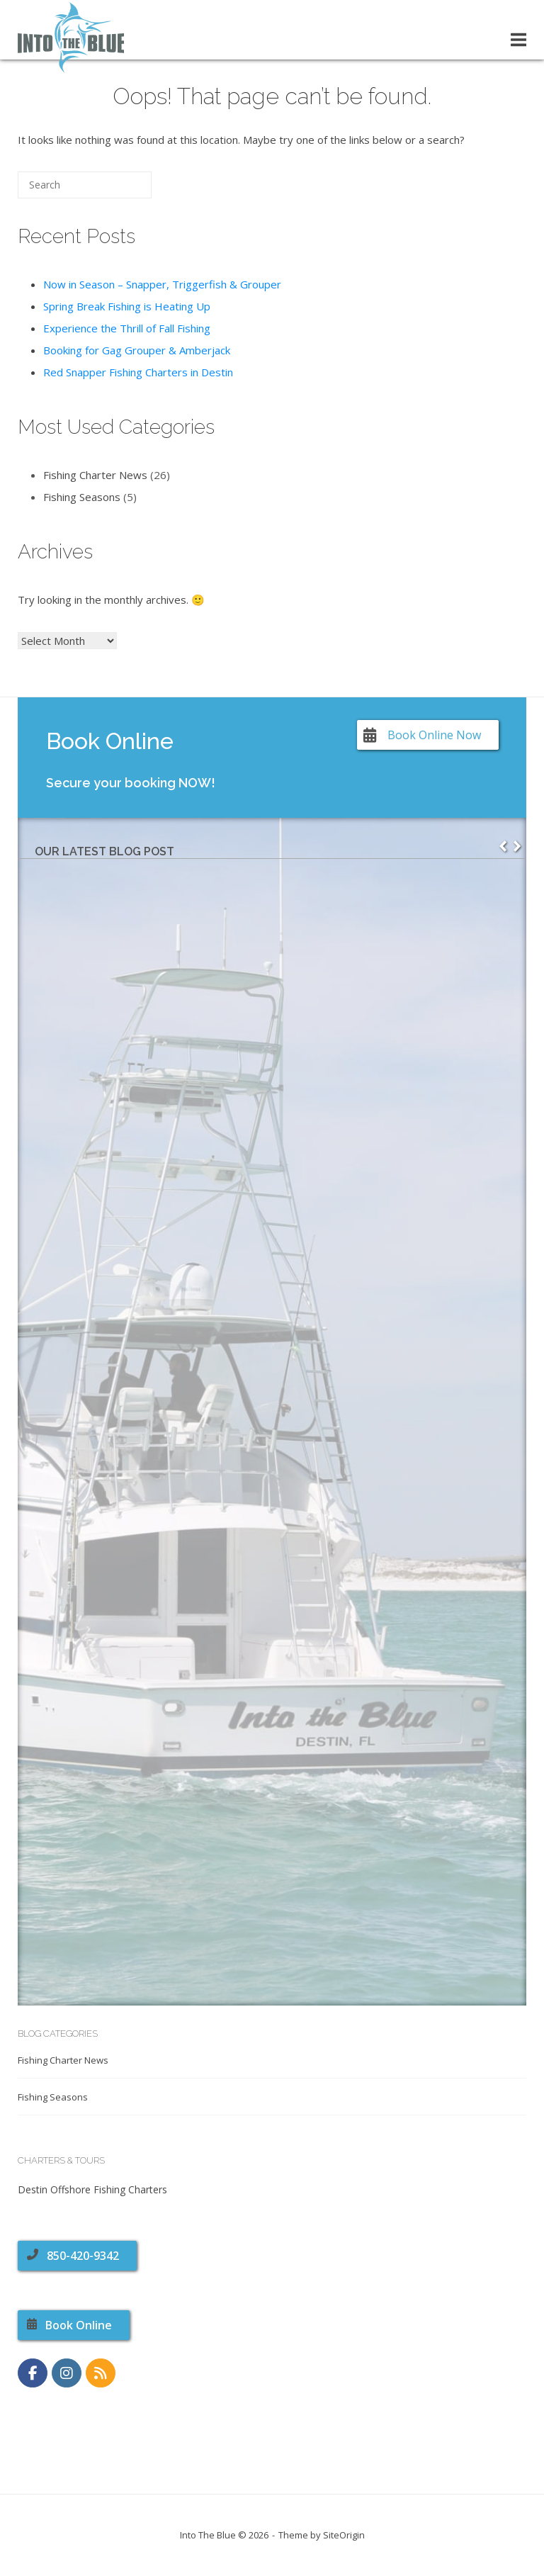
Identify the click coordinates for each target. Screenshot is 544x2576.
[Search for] (85, 184)
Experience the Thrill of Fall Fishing (126, 328)
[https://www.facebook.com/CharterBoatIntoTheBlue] (32, 2373)
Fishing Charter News (95, 475)
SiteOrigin (344, 2535)
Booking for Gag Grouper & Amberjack (136, 350)
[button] (517, 846)
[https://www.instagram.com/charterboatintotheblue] (66, 2373)
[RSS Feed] (100, 2373)
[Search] (120, 190)
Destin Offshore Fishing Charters (92, 2189)
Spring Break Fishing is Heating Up (126, 306)
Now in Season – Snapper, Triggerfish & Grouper (162, 284)
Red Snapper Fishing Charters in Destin (138, 372)
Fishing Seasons (81, 497)
